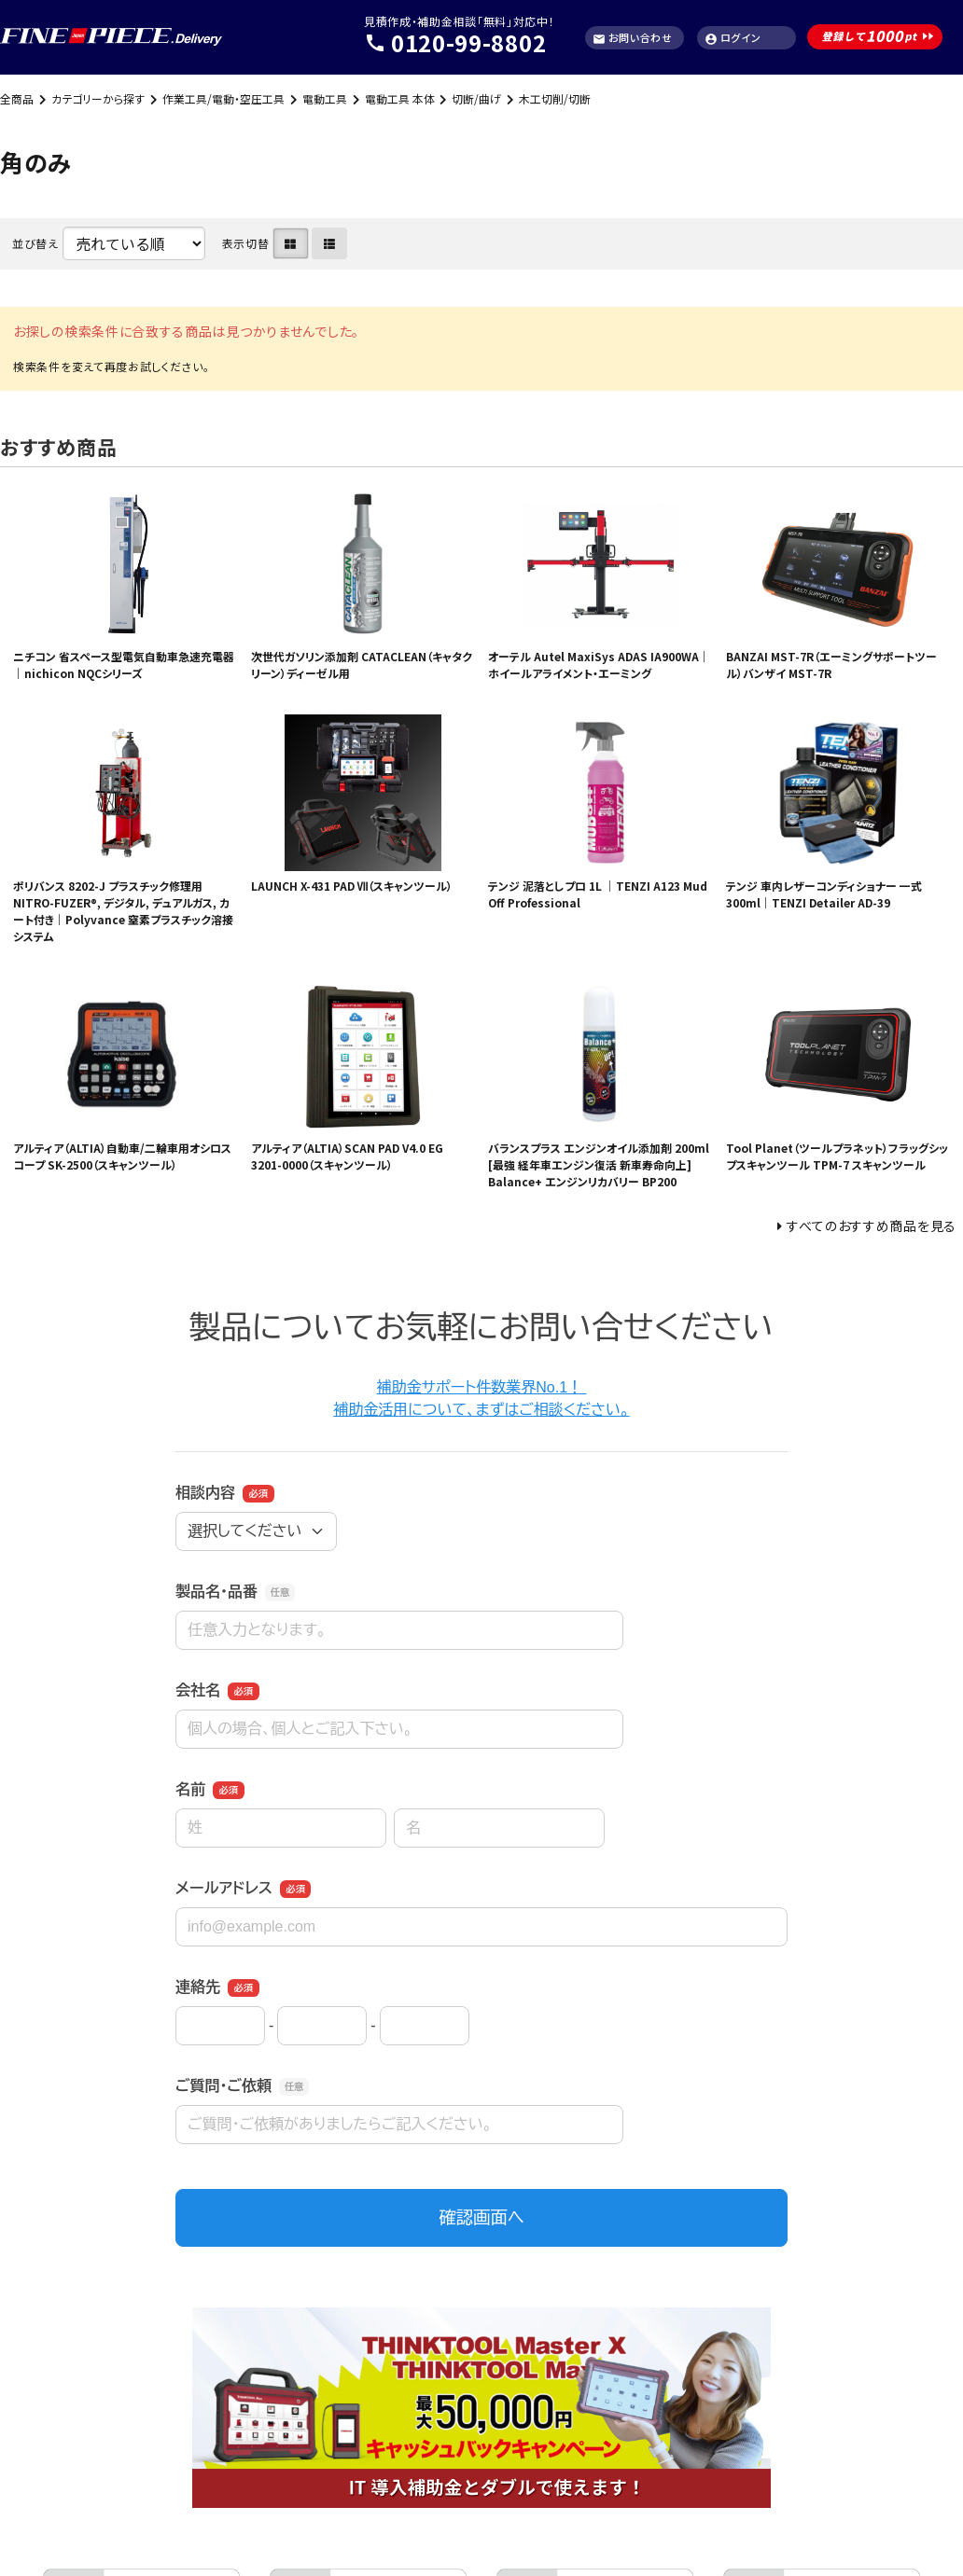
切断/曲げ (476, 98)
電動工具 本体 (400, 98)
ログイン (733, 38)
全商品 (17, 98)
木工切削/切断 (555, 98)
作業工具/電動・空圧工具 (223, 98)
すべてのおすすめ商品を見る (871, 1225)
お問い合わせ (633, 38)
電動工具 (324, 98)
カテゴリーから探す (98, 98)
